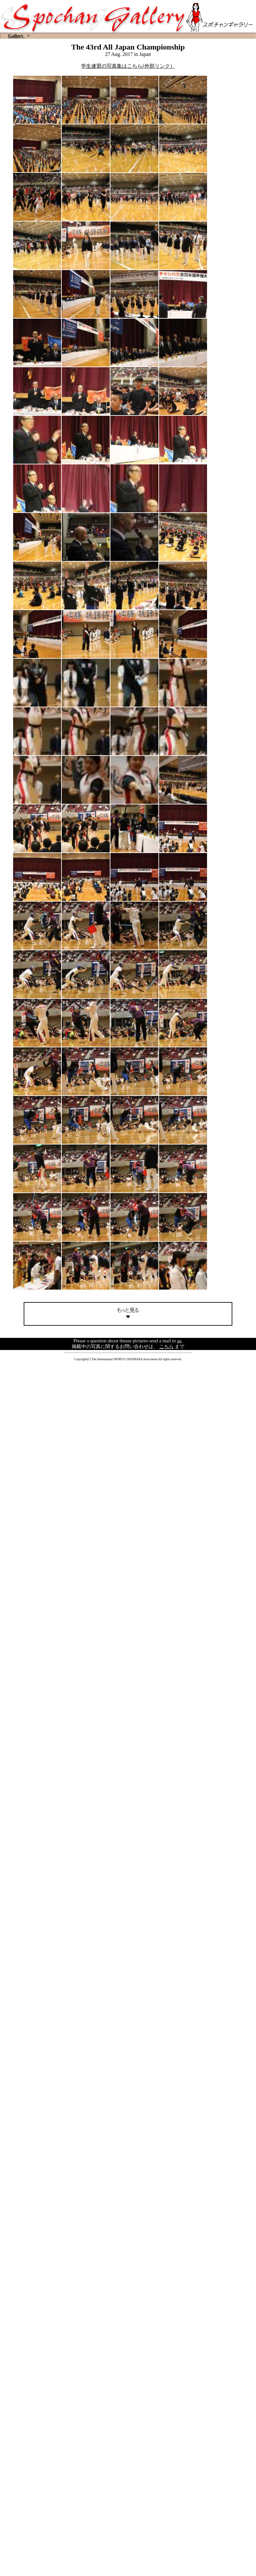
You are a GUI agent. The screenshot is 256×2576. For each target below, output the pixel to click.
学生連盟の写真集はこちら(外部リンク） (128, 66)
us (179, 1340)
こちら (166, 1346)
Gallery (16, 35)
